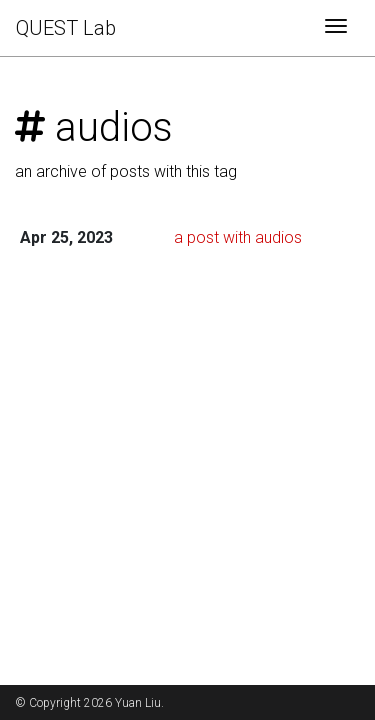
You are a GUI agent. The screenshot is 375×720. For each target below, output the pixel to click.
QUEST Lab (66, 28)
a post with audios (238, 237)
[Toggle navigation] (336, 28)
